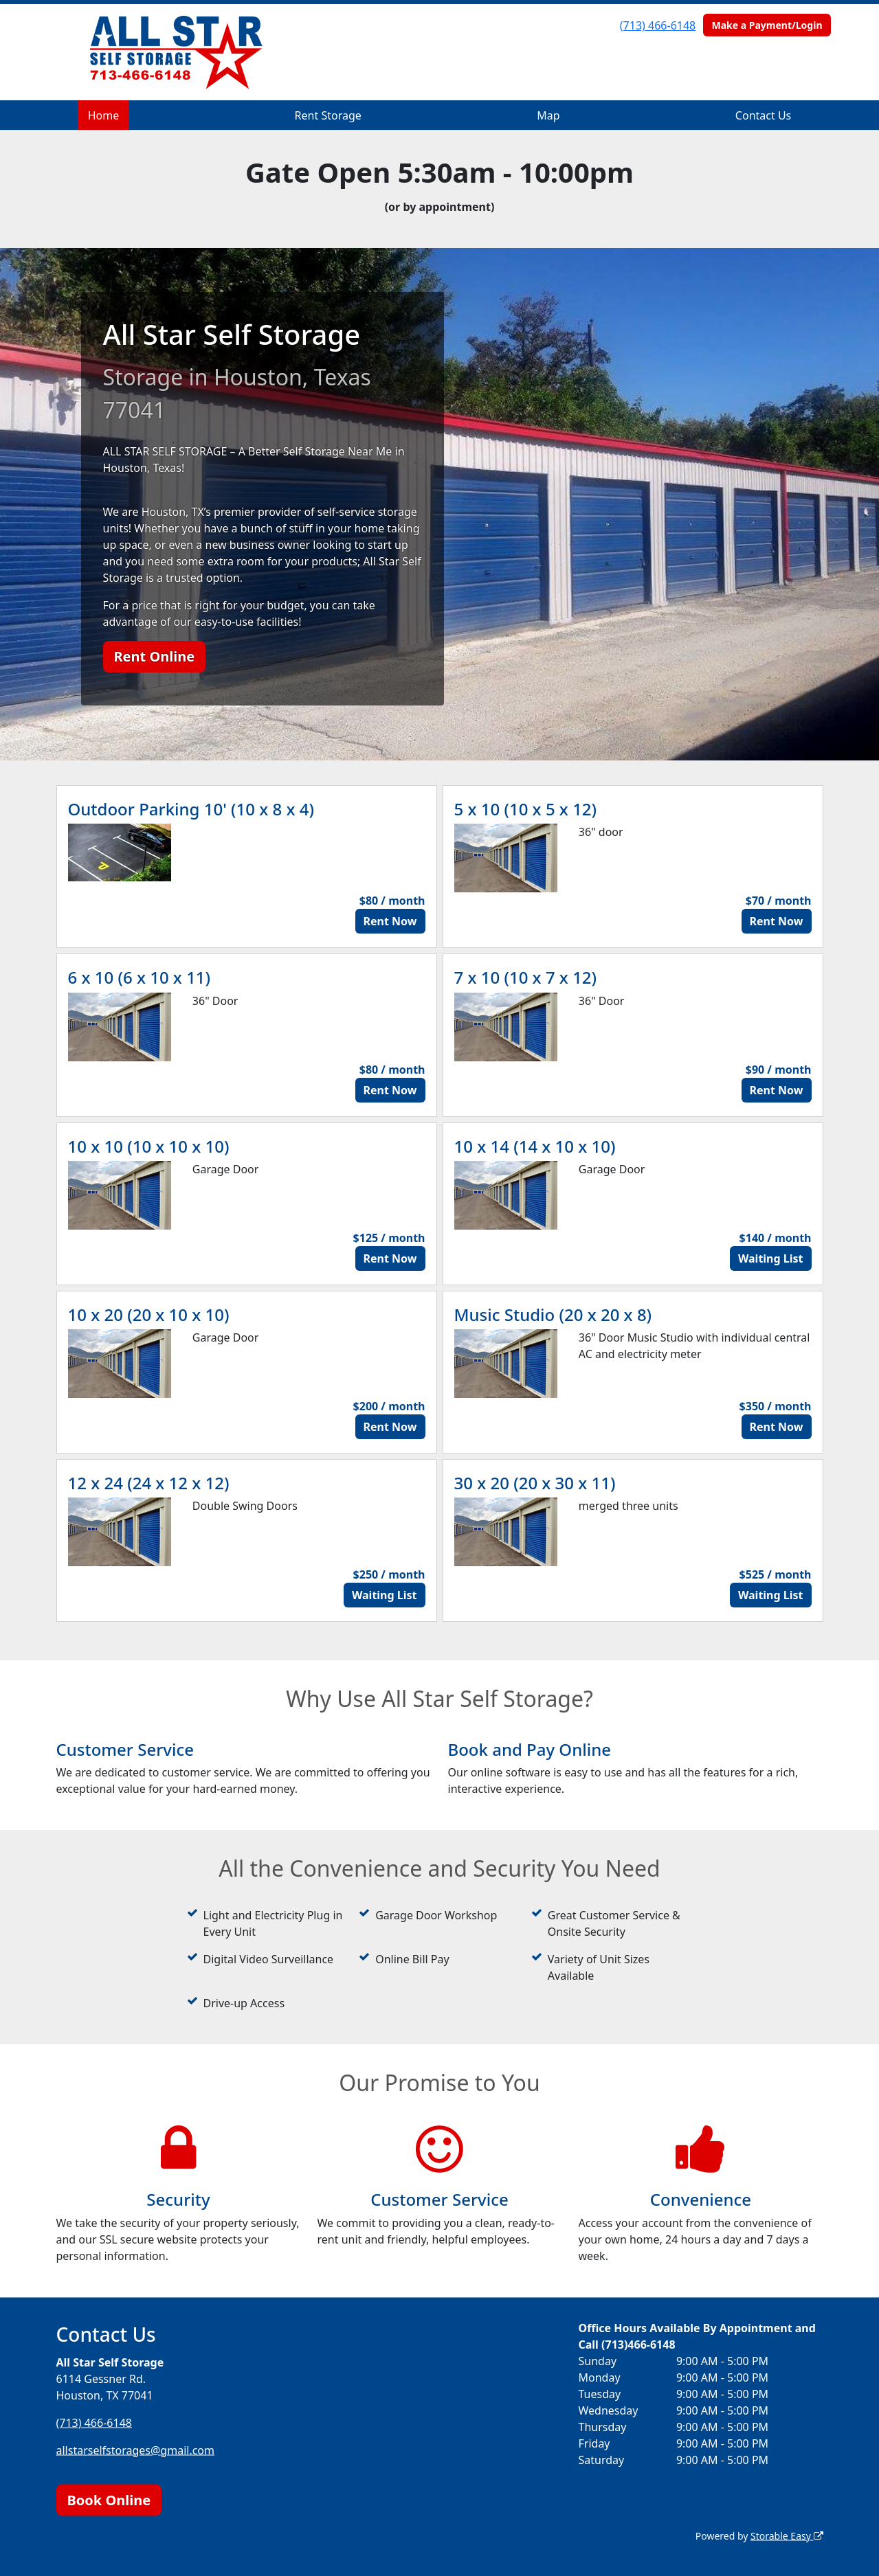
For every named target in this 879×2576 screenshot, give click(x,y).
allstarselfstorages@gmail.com (135, 2449)
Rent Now (390, 921)
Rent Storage (328, 115)
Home (104, 115)
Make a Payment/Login (766, 25)
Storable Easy (786, 2535)
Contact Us (763, 115)
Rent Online (154, 656)
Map (548, 115)
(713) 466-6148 (658, 25)
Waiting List (770, 1258)
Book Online (109, 2499)
